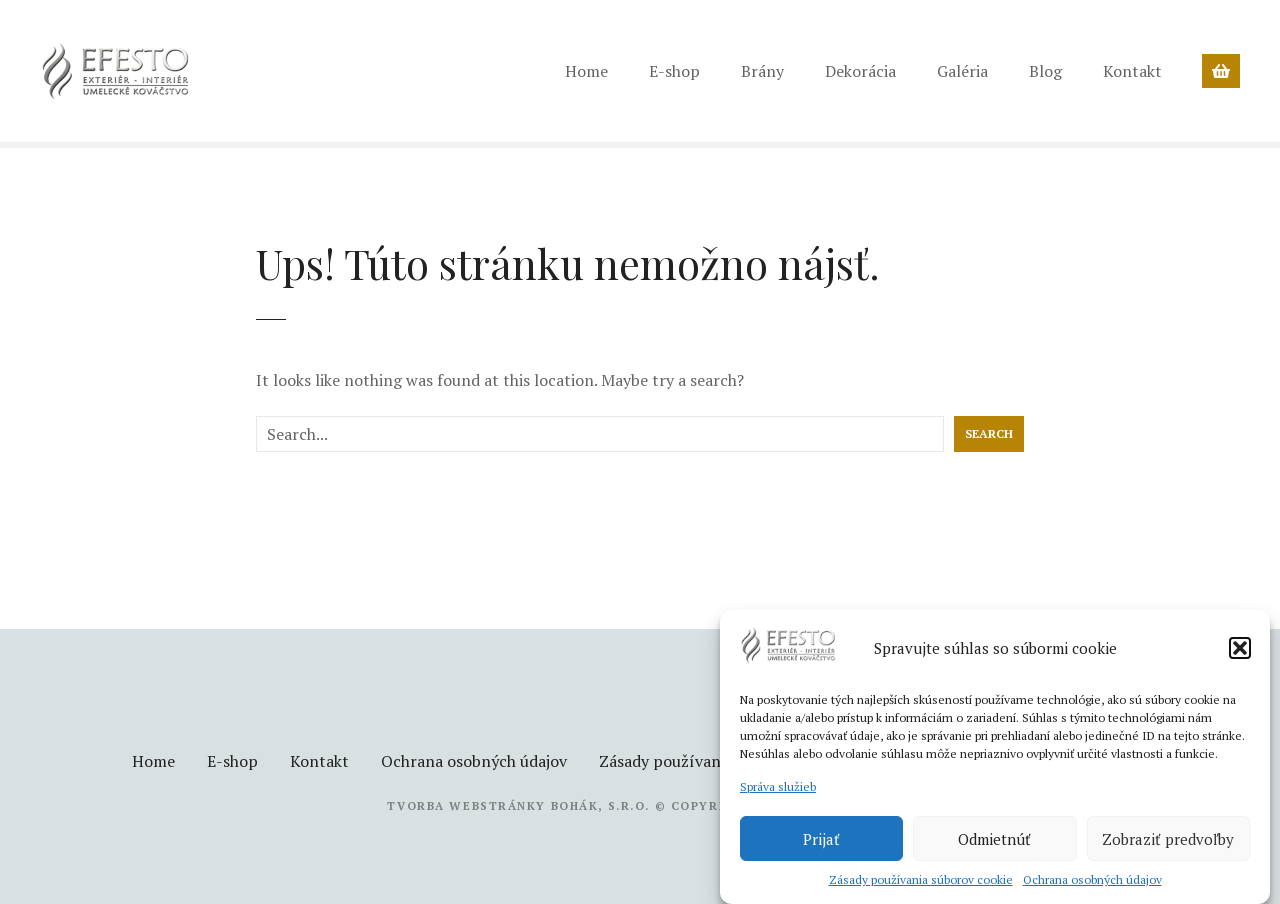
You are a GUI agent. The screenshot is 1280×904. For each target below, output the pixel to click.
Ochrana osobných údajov (1092, 879)
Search (989, 433)
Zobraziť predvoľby (1168, 839)
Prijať (821, 839)
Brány (762, 71)
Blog (1045, 71)
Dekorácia (860, 71)
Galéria (962, 71)
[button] (1240, 648)
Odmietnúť (994, 839)
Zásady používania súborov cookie (921, 879)
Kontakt (1132, 71)
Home (586, 71)
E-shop (674, 71)
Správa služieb (778, 786)
